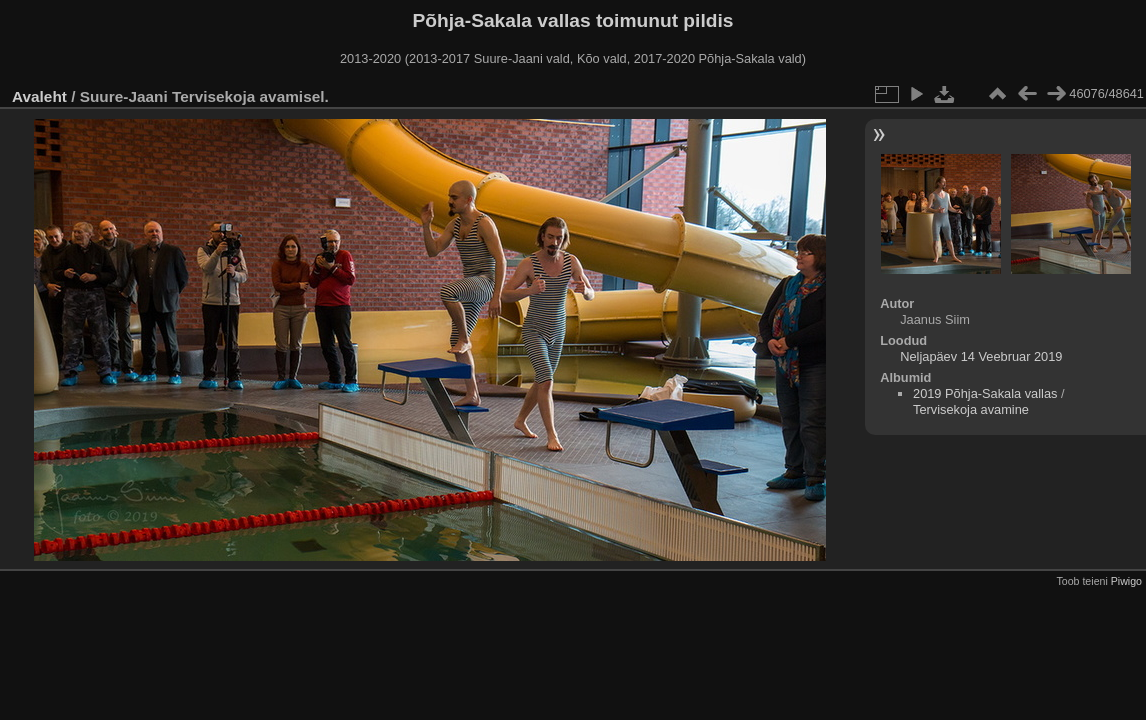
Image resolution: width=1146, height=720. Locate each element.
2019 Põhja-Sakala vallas (985, 393)
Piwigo (1126, 581)
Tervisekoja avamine (971, 409)
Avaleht (39, 96)
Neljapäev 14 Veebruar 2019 (981, 356)
